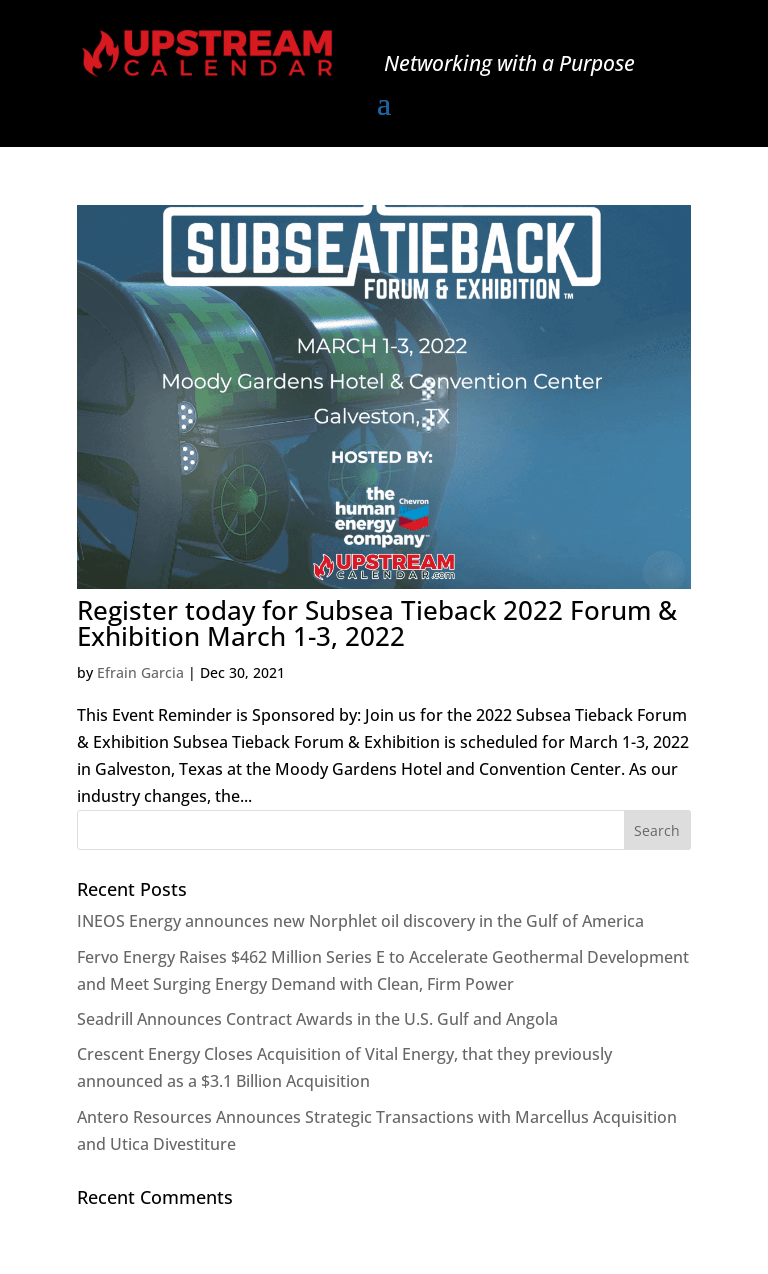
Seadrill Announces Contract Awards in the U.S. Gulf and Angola (317, 1019)
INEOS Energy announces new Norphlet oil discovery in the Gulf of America (360, 921)
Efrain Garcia (140, 672)
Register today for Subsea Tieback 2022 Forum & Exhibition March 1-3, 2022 (377, 623)
